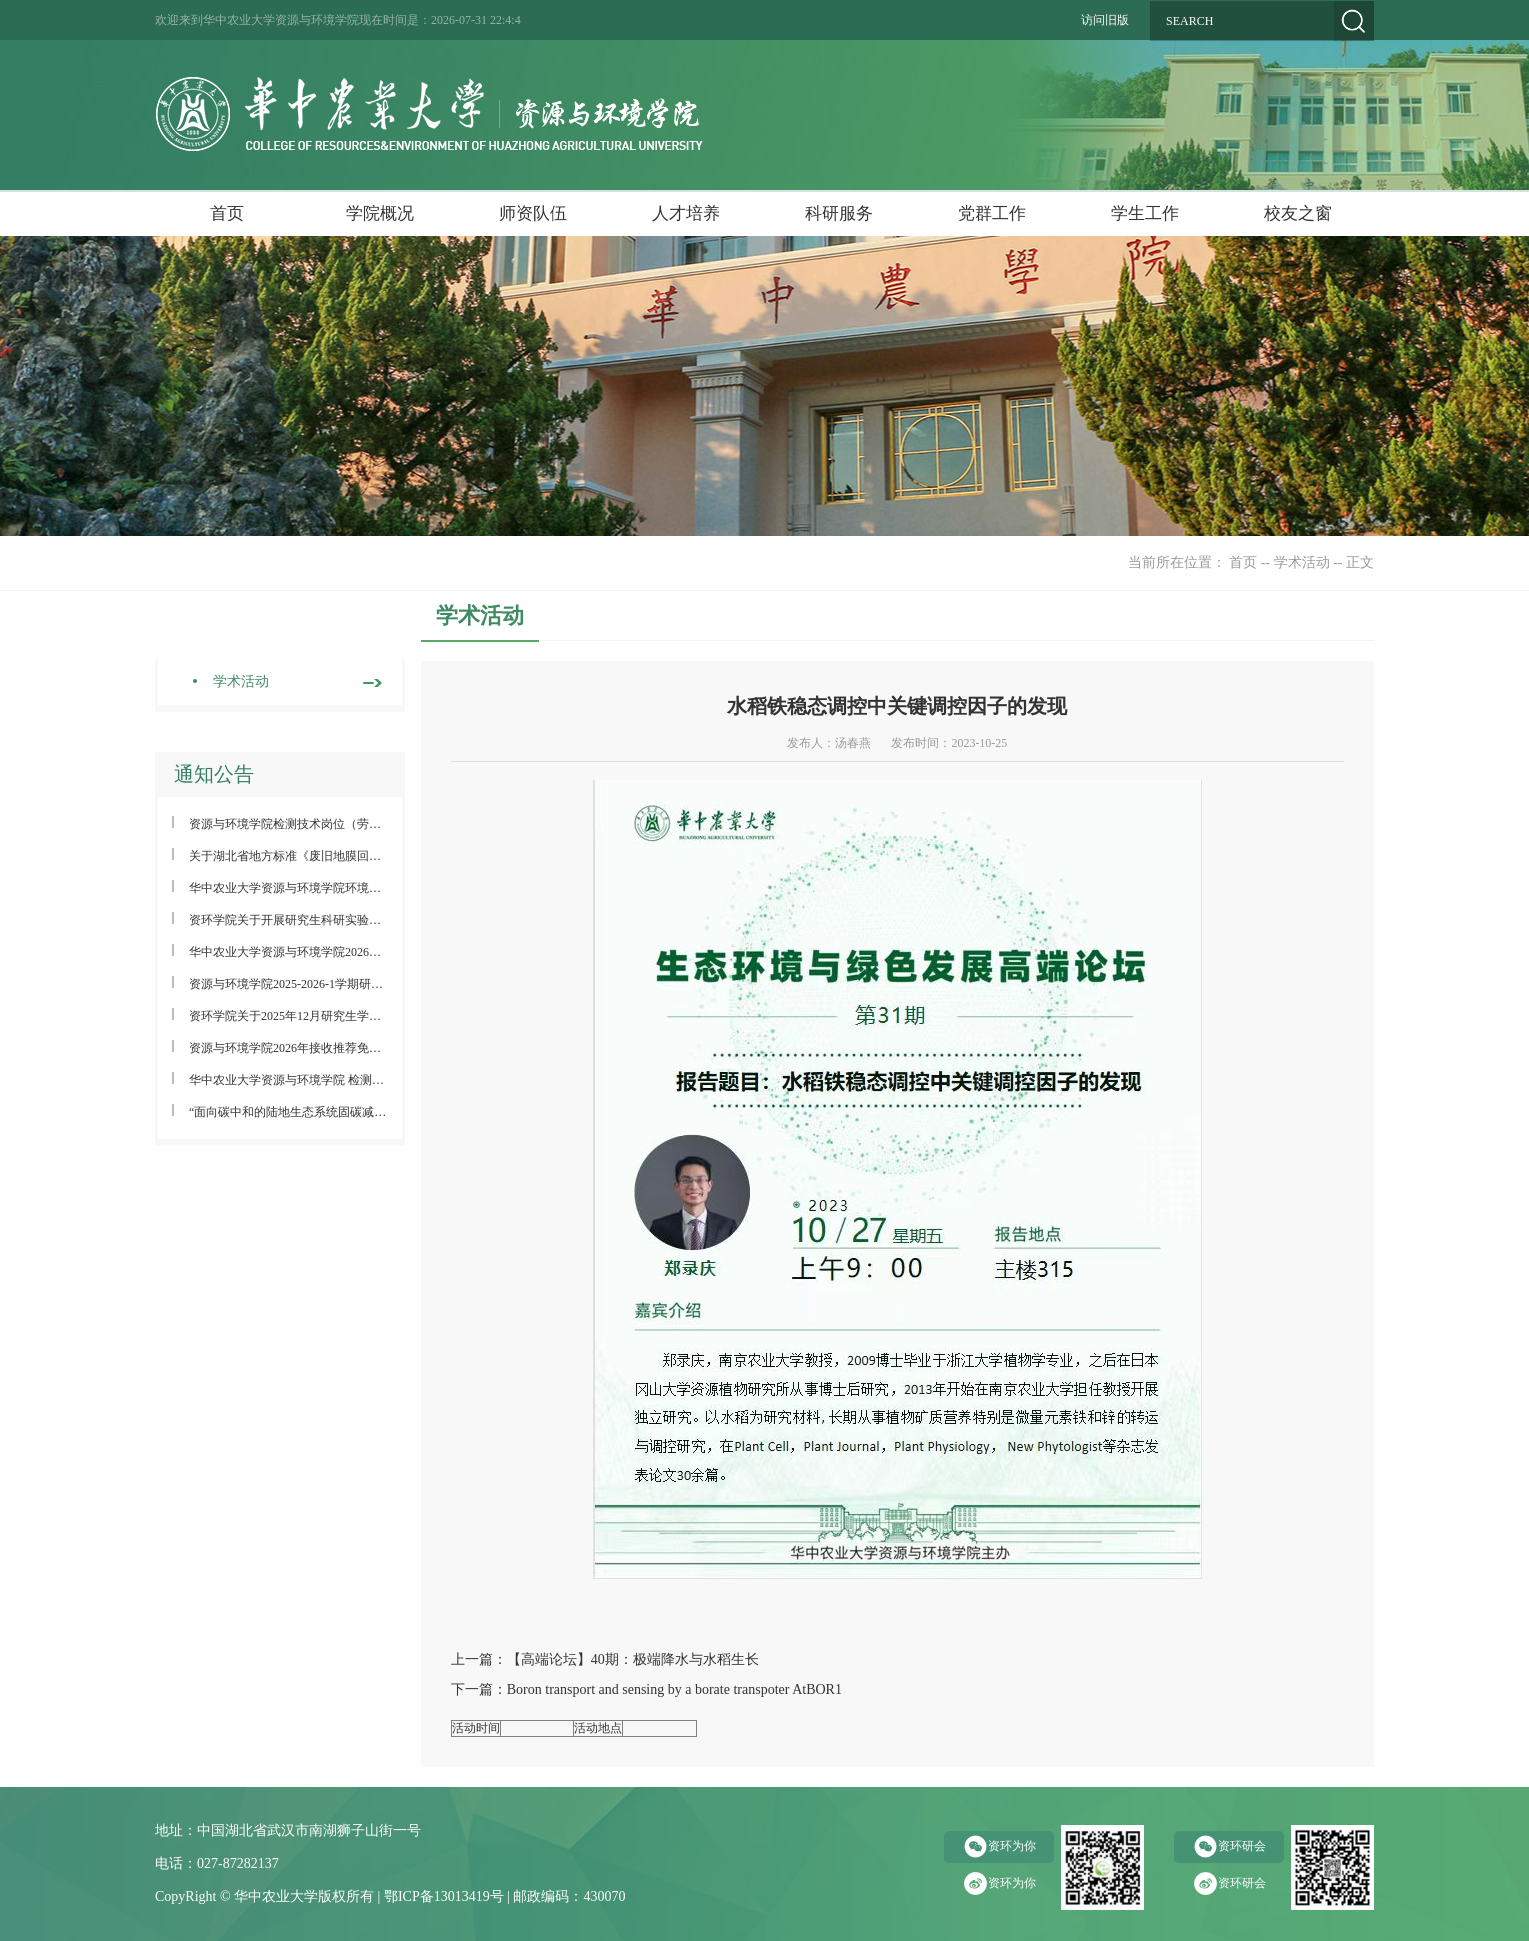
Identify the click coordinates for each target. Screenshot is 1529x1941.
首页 (227, 213)
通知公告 (214, 774)
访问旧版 (1105, 20)
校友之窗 (1298, 213)
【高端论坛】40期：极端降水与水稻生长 (633, 1659)
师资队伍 (533, 213)
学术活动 (1302, 562)
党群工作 (992, 213)
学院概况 (380, 213)
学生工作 (1145, 213)
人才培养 (686, 213)
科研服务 (839, 213)
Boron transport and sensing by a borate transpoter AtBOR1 (674, 1689)
